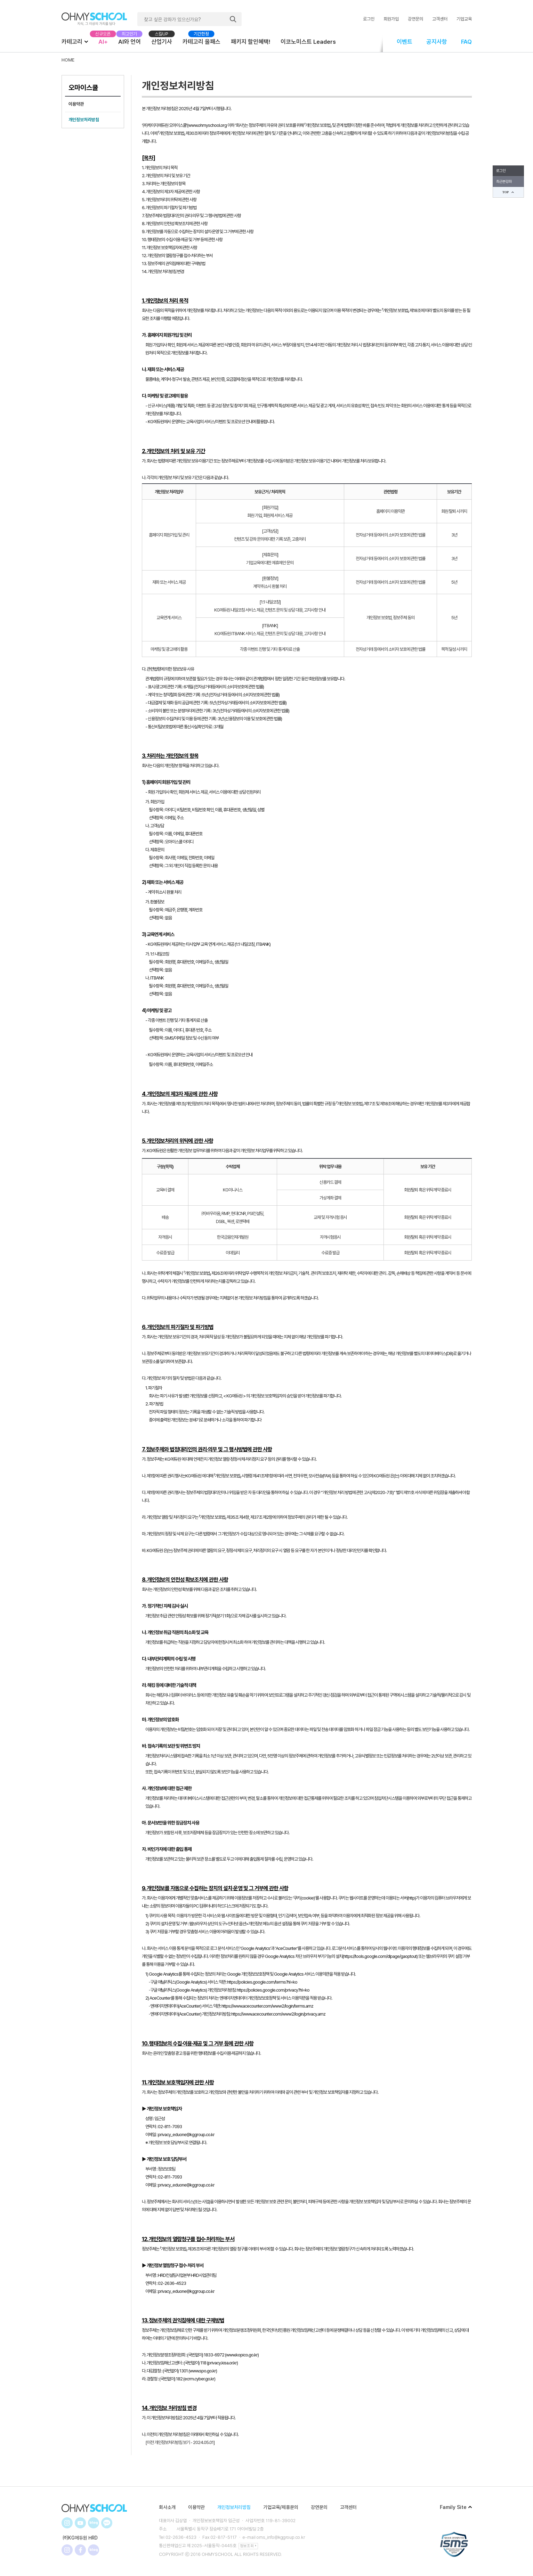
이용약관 (76, 104)
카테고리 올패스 (201, 41)
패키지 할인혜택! (250, 41)
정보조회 (248, 2545)
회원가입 (391, 19)
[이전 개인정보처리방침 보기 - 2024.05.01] (180, 2442)
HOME (68, 60)
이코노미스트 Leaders (308, 41)
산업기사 (161, 41)
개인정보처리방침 (83, 119)
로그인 (368, 19)
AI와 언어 (129, 41)
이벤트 (404, 41)
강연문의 (415, 19)
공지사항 (436, 41)
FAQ (466, 41)
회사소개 (167, 2507)
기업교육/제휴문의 (280, 2507)
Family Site (456, 2507)
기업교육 (464, 19)
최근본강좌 (504, 181)
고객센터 (439, 19)
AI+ (103, 41)
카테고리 (75, 41)
